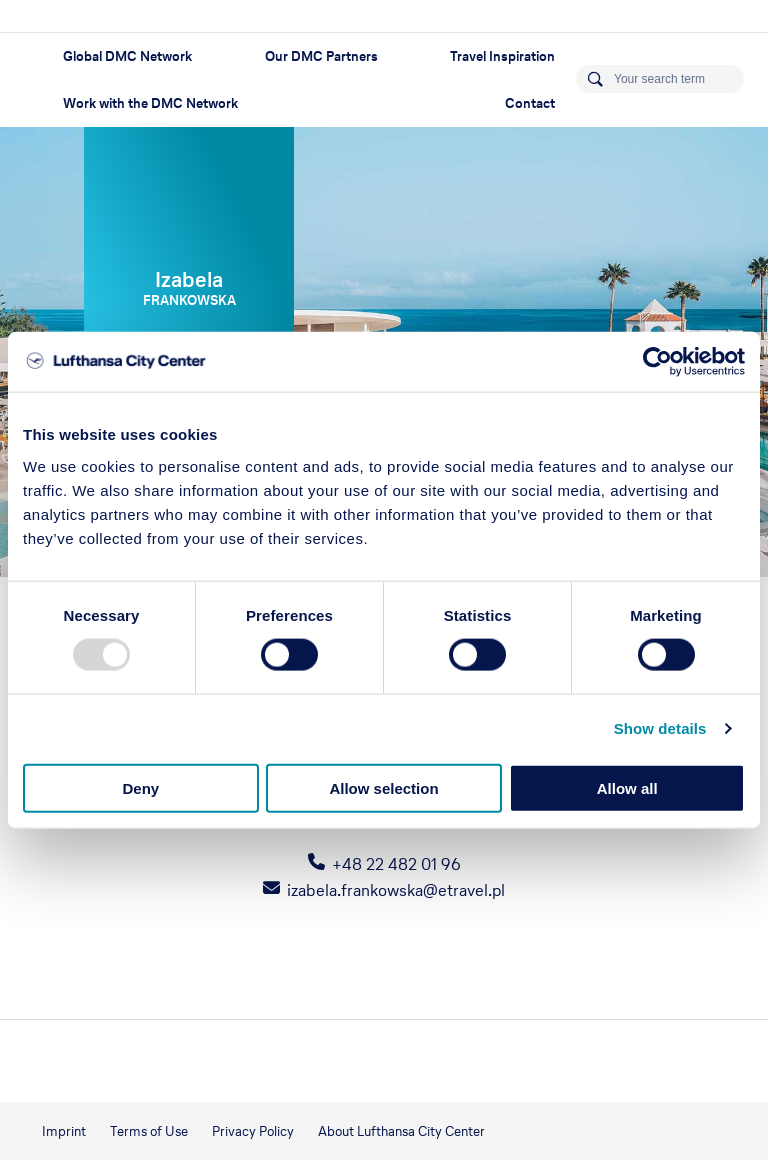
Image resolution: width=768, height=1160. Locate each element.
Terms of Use (149, 1131)
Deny (140, 787)
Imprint (64, 1131)
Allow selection (383, 787)
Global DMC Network (127, 56)
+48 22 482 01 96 (396, 864)
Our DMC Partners (321, 56)
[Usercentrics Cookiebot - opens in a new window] (657, 362)
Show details (660, 728)
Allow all (627, 787)
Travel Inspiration (502, 56)
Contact (530, 103)
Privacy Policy (253, 1131)
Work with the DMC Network (150, 103)
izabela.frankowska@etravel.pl (396, 890)
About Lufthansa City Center (401, 1131)
